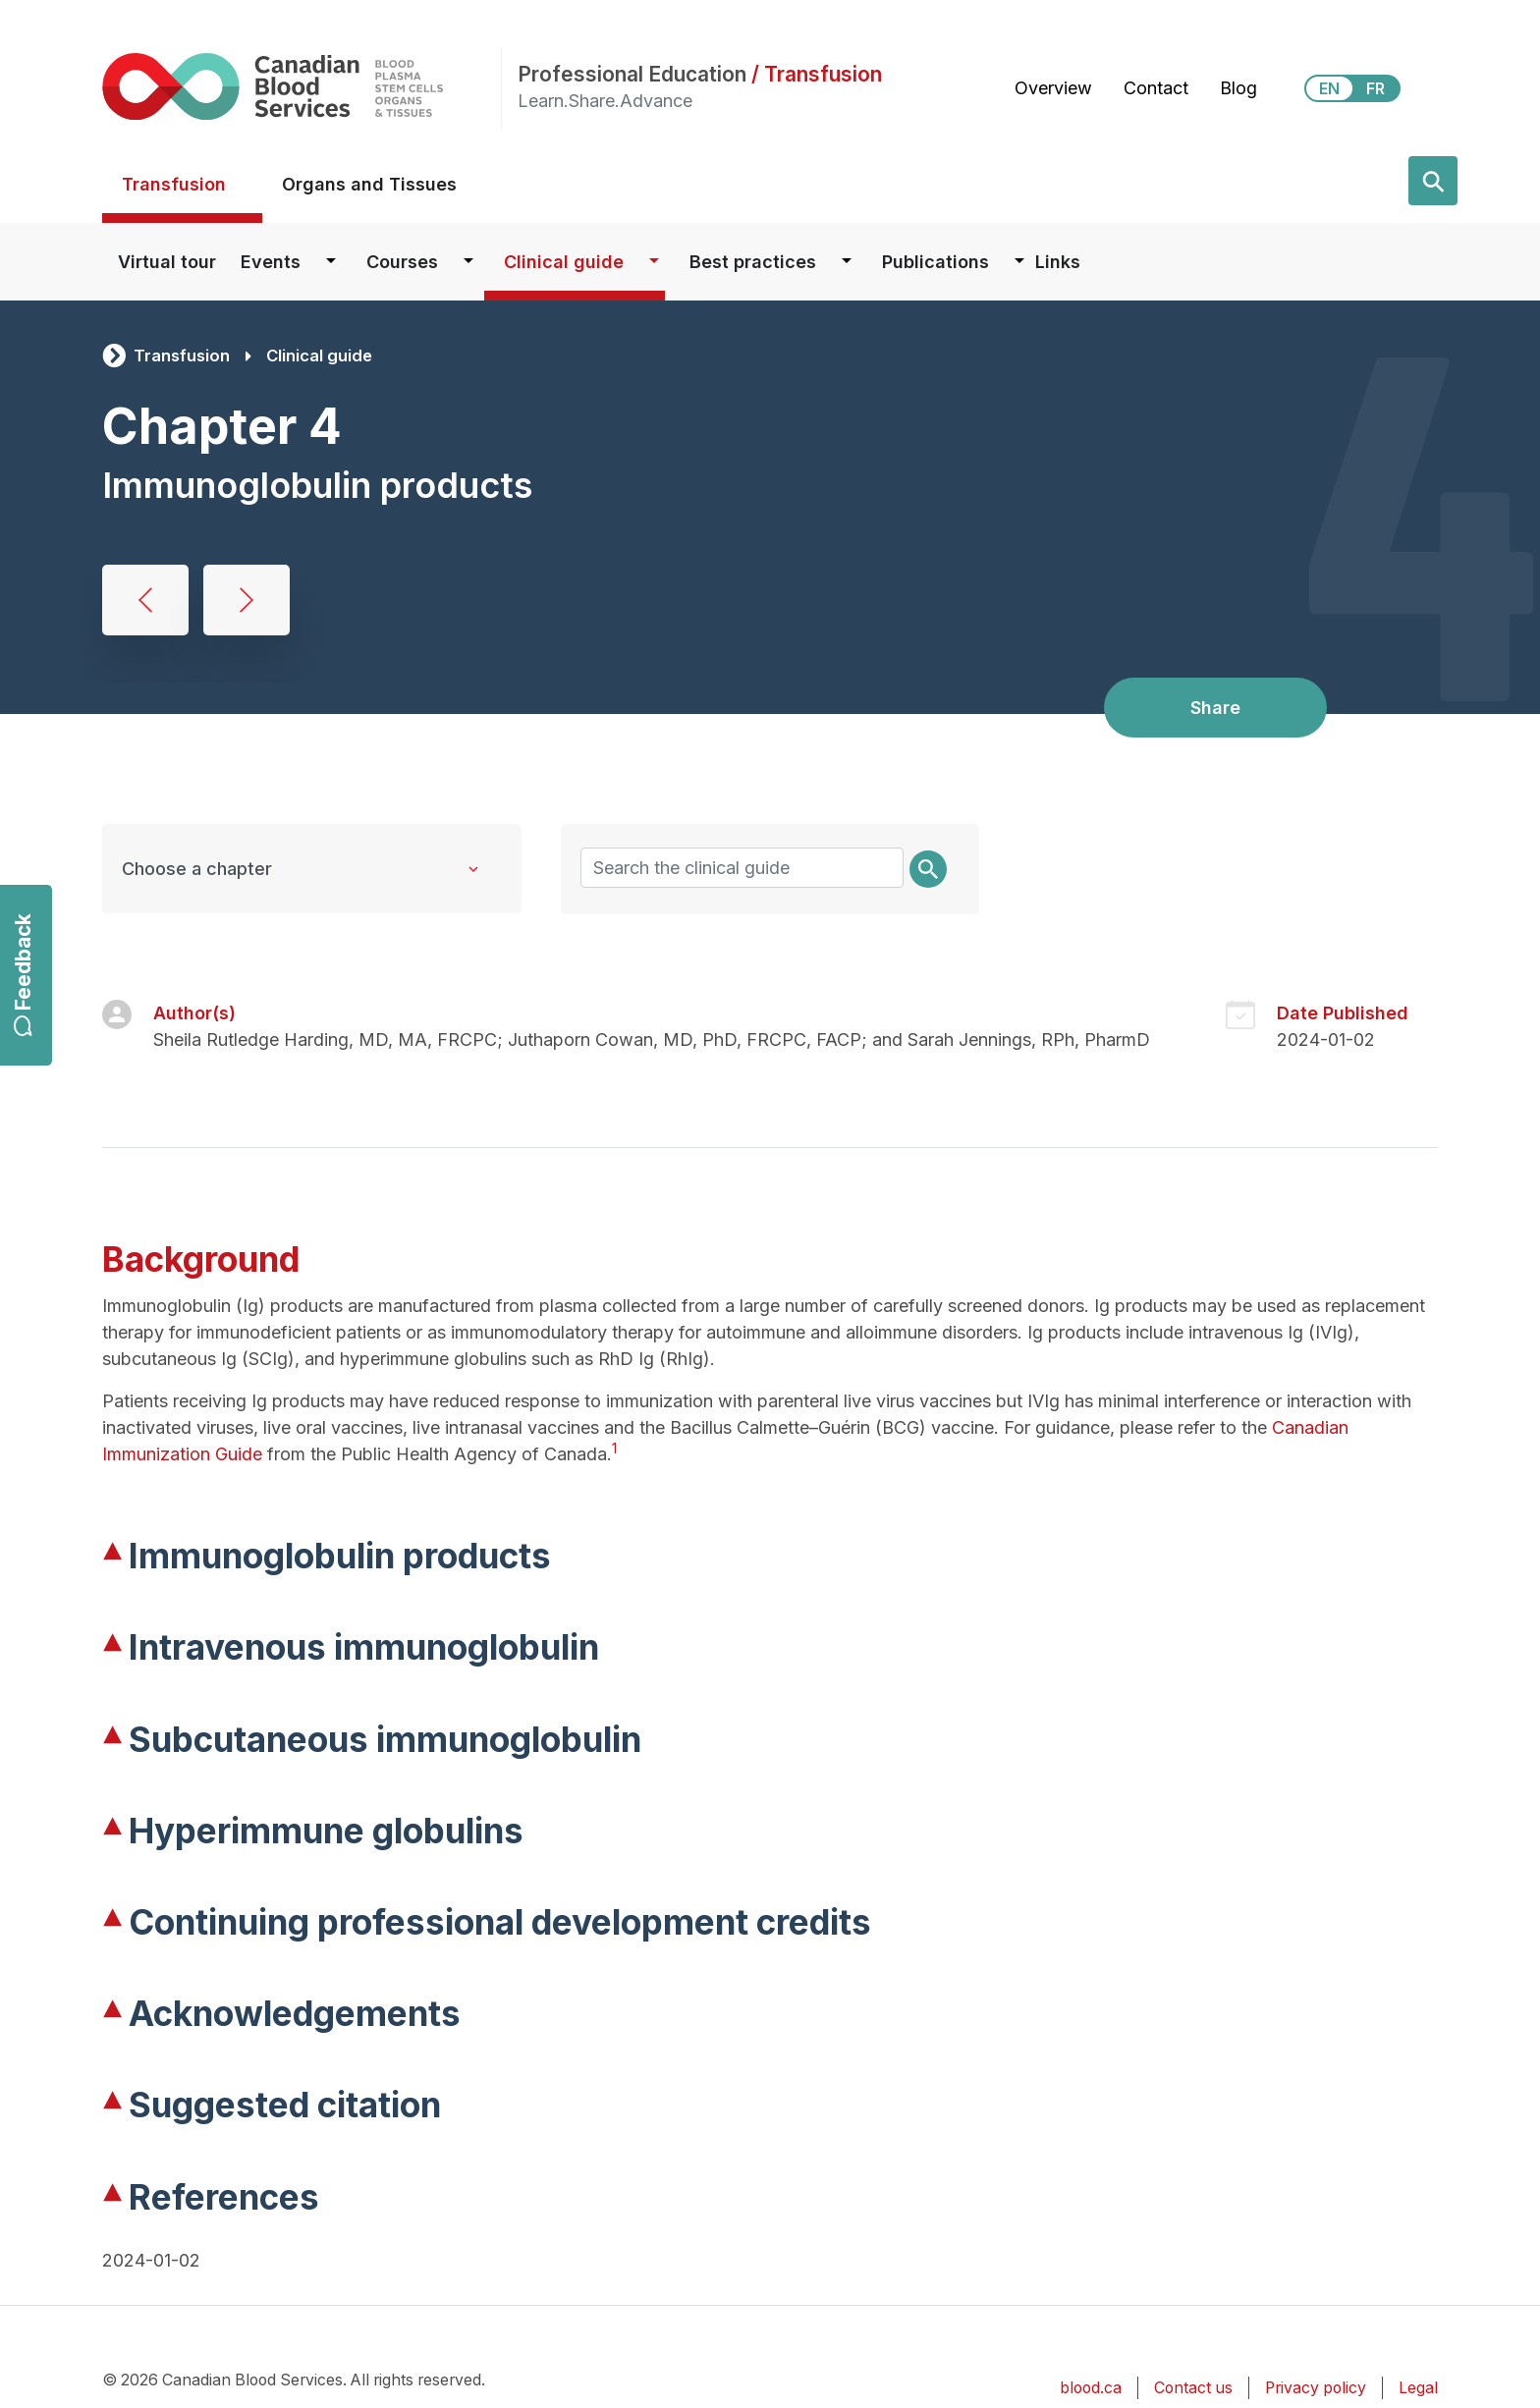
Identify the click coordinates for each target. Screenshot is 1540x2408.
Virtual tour (167, 261)
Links (1057, 261)
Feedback (23, 974)
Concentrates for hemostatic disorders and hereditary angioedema (246, 600)
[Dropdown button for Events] (331, 262)
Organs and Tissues (369, 184)
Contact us (1193, 2388)
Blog (1238, 88)
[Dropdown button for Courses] (468, 262)
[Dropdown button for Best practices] (846, 262)
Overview (1053, 88)
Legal (1418, 2388)
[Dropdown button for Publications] (1019, 262)
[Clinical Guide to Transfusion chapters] (312, 868)
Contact (1156, 88)
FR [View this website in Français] (1375, 88)
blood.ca (1091, 2388)
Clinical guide (564, 261)
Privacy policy (1315, 2388)
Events (271, 261)
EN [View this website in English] (1329, 88)
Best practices (752, 261)
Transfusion (174, 184)
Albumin (145, 600)
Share (1215, 707)
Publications (935, 261)
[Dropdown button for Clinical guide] (654, 262)
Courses (402, 261)
